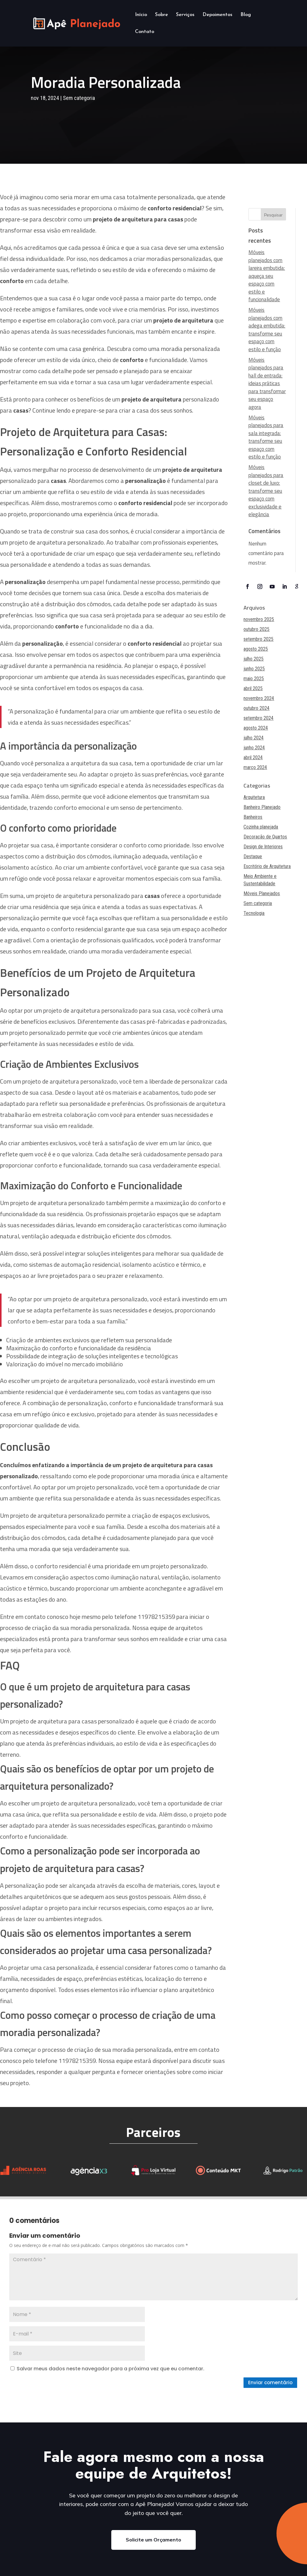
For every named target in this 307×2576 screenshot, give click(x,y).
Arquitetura (254, 797)
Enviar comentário (270, 2382)
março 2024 (255, 767)
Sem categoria (79, 98)
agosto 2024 (256, 728)
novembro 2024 (259, 698)
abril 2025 (253, 688)
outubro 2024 (256, 708)
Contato (144, 32)
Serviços (185, 15)
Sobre (161, 15)
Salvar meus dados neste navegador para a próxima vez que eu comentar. (110, 2368)
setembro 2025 (258, 639)
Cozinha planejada (261, 827)
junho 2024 (254, 748)
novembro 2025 (259, 619)
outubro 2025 (256, 629)
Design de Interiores (263, 847)
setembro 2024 (258, 718)
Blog (245, 15)
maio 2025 (254, 678)
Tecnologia (254, 913)
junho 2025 (254, 669)
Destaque (253, 856)
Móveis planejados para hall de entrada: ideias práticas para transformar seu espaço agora (267, 383)
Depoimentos (217, 15)
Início (141, 15)
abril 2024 (253, 757)
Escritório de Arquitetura (267, 866)
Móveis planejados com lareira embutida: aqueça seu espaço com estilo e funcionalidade (266, 275)
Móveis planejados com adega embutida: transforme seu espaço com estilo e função (266, 329)
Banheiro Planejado (262, 807)
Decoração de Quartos (265, 837)
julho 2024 (254, 738)
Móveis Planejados (262, 893)
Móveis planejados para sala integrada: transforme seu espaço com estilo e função (265, 437)
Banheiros (253, 817)
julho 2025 (254, 659)
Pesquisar (273, 215)
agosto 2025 (256, 649)
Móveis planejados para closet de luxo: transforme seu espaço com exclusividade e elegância (265, 490)
